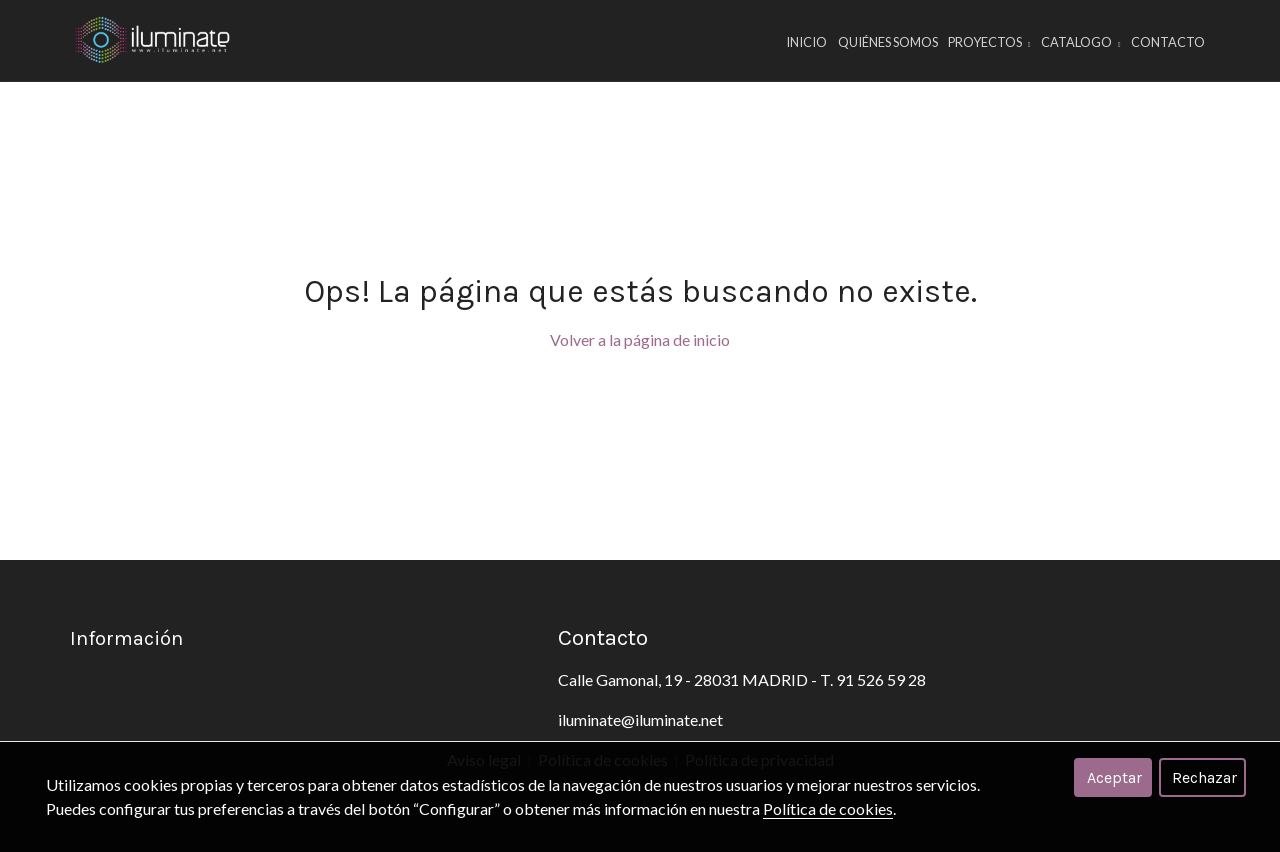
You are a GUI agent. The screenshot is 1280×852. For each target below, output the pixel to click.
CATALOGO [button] (1081, 42)
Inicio (806, 42)
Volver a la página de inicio (640, 339)
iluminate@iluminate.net (640, 719)
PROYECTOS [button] (989, 42)
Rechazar (1204, 777)
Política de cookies (828, 808)
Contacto (1168, 42)
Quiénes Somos (888, 42)
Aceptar (1114, 777)
